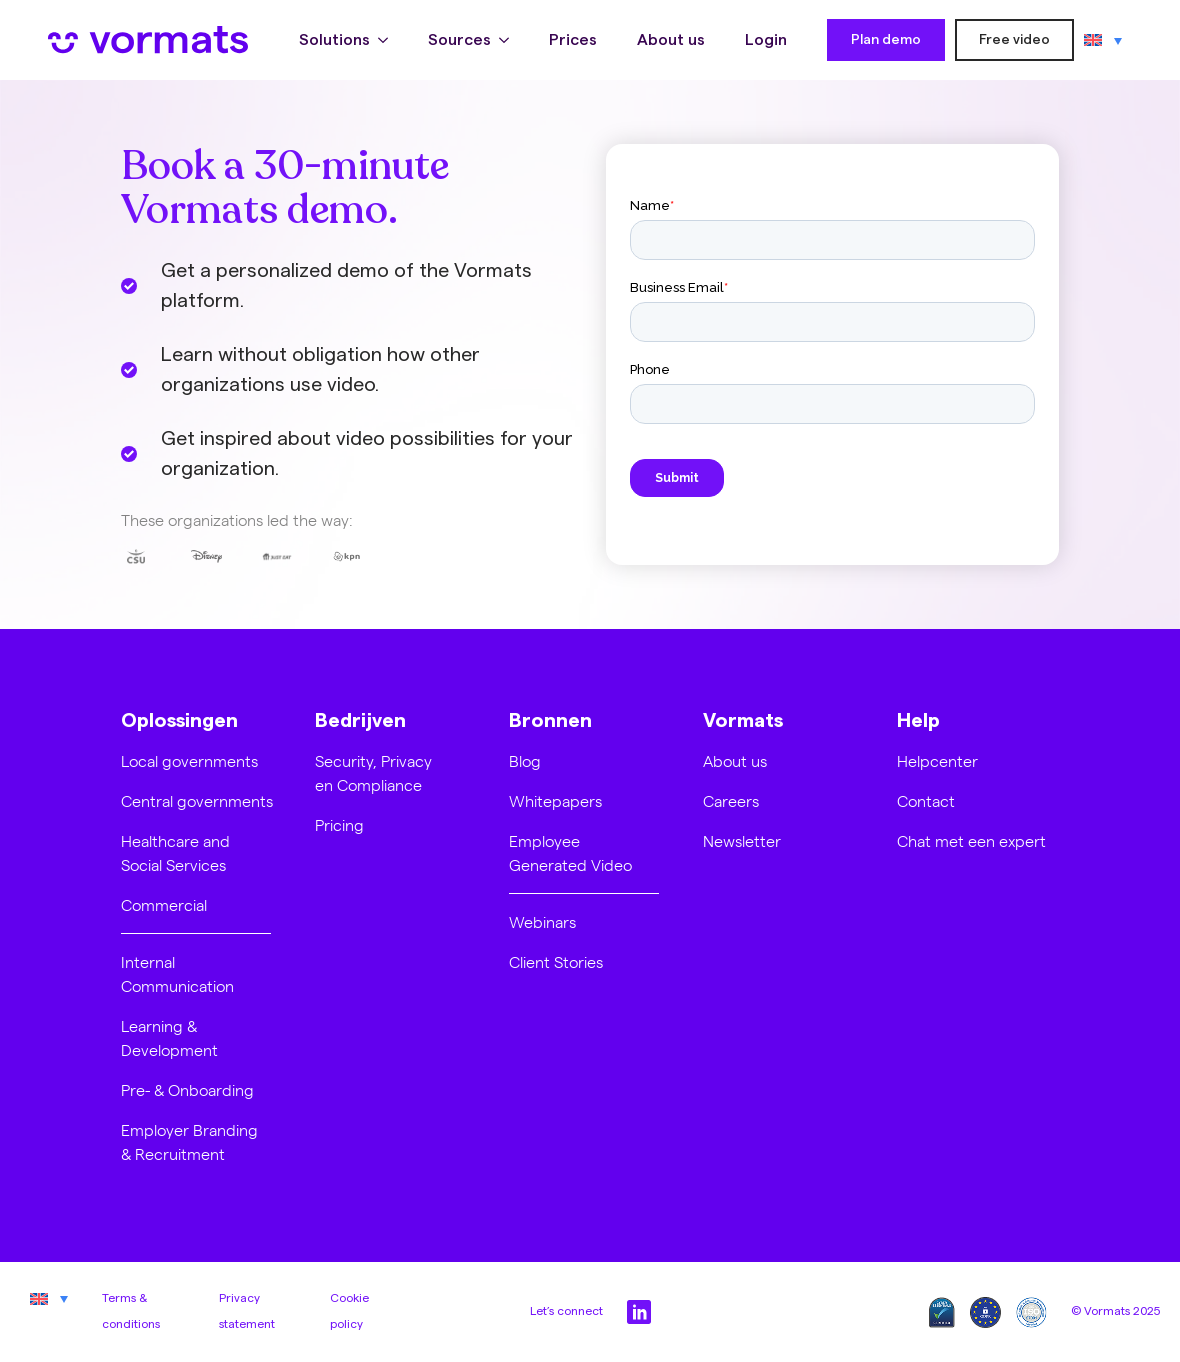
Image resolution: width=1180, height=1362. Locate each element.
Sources (459, 40)
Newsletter (742, 840)
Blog (525, 760)
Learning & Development (169, 1037)
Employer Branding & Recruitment (189, 1141)
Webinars (542, 921)
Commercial (164, 904)
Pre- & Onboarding (187, 1089)
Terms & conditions (131, 1311)
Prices (573, 40)
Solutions (334, 40)
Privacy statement (247, 1311)
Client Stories (556, 961)
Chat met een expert (971, 840)
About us (671, 40)
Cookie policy (349, 1311)
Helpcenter (937, 760)
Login (766, 40)
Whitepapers (555, 800)
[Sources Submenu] (510, 40)
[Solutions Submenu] (389, 40)
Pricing (339, 824)
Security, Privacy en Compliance (373, 772)
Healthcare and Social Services (175, 852)
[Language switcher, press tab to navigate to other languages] (1103, 40)
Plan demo (886, 40)
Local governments (189, 760)
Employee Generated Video (570, 852)
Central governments (197, 800)
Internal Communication (177, 973)
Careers (731, 800)
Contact (926, 800)
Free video (1014, 40)
